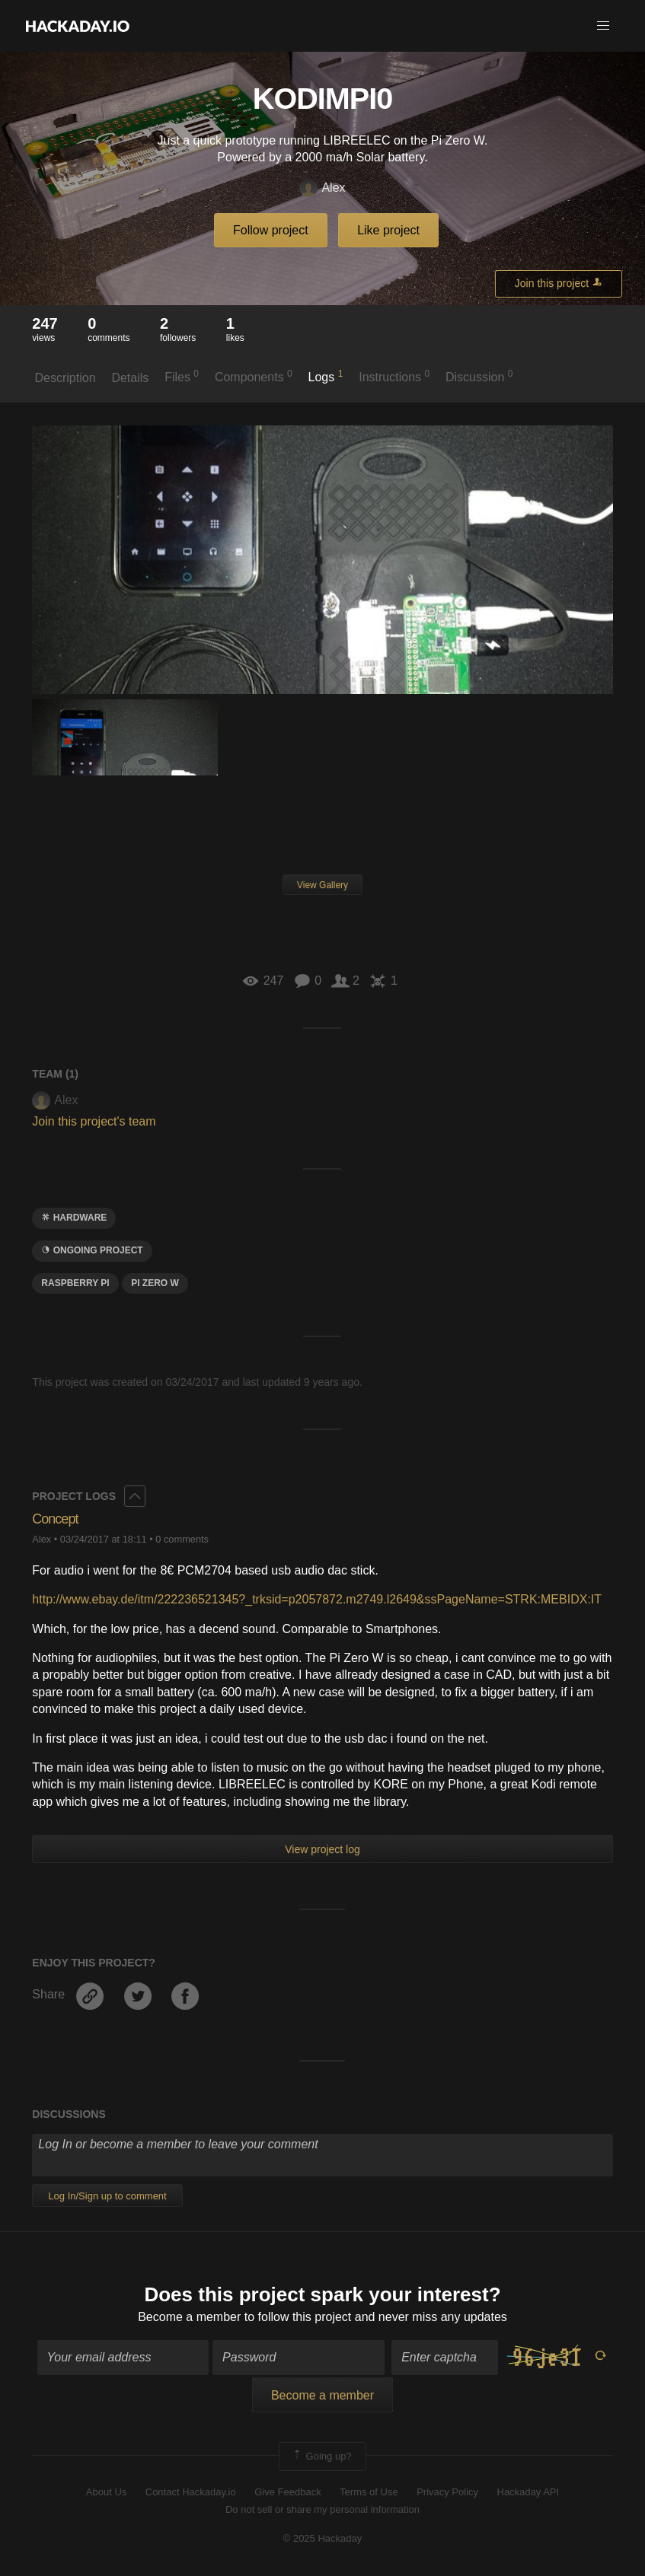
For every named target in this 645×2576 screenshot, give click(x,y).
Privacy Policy (447, 2492)
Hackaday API (528, 2492)
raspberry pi (75, 1283)
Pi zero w (155, 1283)
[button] (603, 26)
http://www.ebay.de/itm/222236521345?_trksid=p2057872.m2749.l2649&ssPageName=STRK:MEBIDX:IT (317, 1599)
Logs (325, 376)
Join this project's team (93, 1121)
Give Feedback (287, 2492)
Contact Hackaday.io (190, 2492)
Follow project (270, 230)
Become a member (189, 2316)
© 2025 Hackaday (322, 2538)
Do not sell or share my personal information (322, 2509)
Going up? (321, 2456)
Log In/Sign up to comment (107, 2196)
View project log (322, 1849)
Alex (322, 188)
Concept (55, 1519)
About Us (106, 2492)
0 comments (182, 1539)
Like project (388, 230)
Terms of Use (369, 2492)
